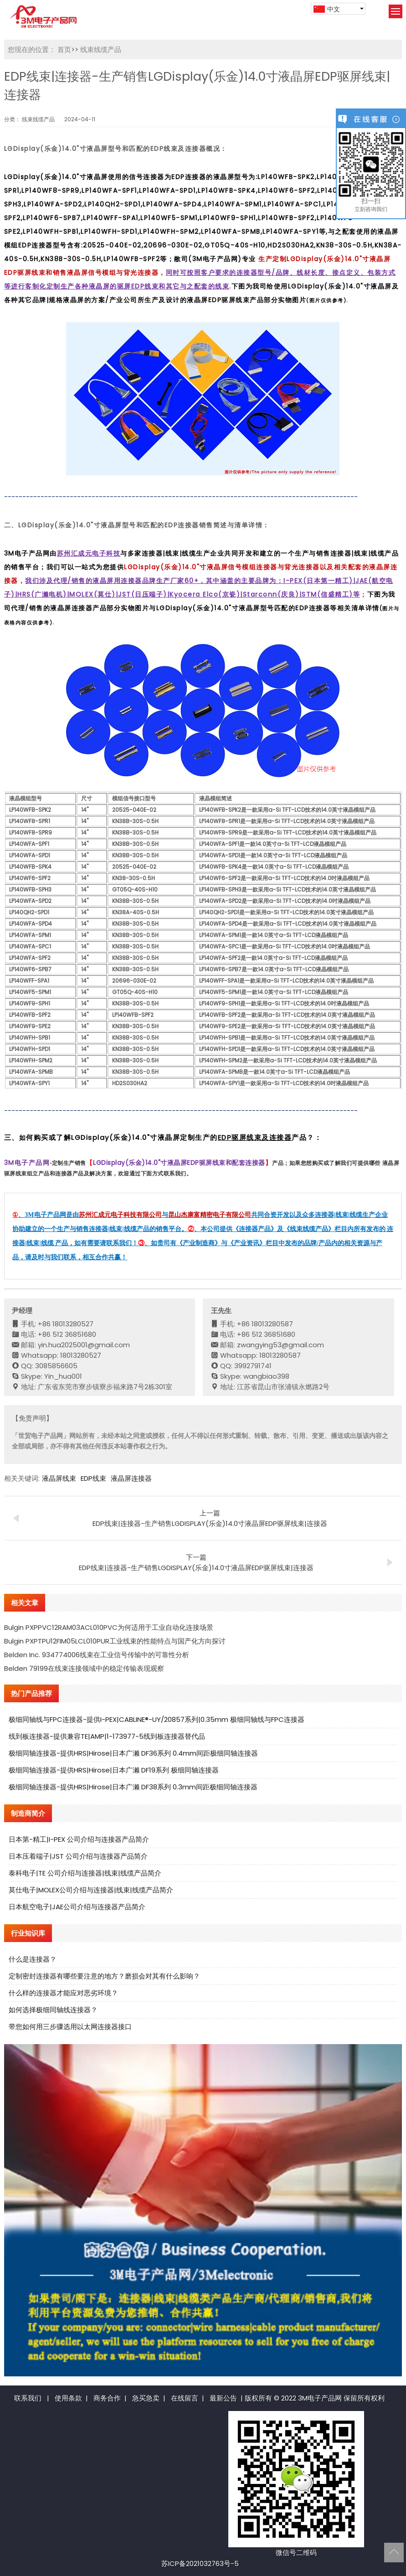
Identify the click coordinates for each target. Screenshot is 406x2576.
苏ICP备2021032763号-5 (200, 2563)
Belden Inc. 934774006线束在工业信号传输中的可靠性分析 (96, 1654)
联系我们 (27, 2398)
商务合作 (107, 2398)
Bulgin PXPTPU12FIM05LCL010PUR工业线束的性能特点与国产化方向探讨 (115, 1641)
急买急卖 (145, 2398)
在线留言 (184, 2398)
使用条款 (68, 2398)
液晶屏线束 (59, 1478)
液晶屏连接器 (131, 1478)
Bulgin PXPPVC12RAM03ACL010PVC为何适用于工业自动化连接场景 (108, 1627)
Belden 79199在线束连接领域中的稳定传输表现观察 (84, 1668)
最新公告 (223, 2398)
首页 (64, 49)
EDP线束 (93, 1478)
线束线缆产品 (99, 49)
